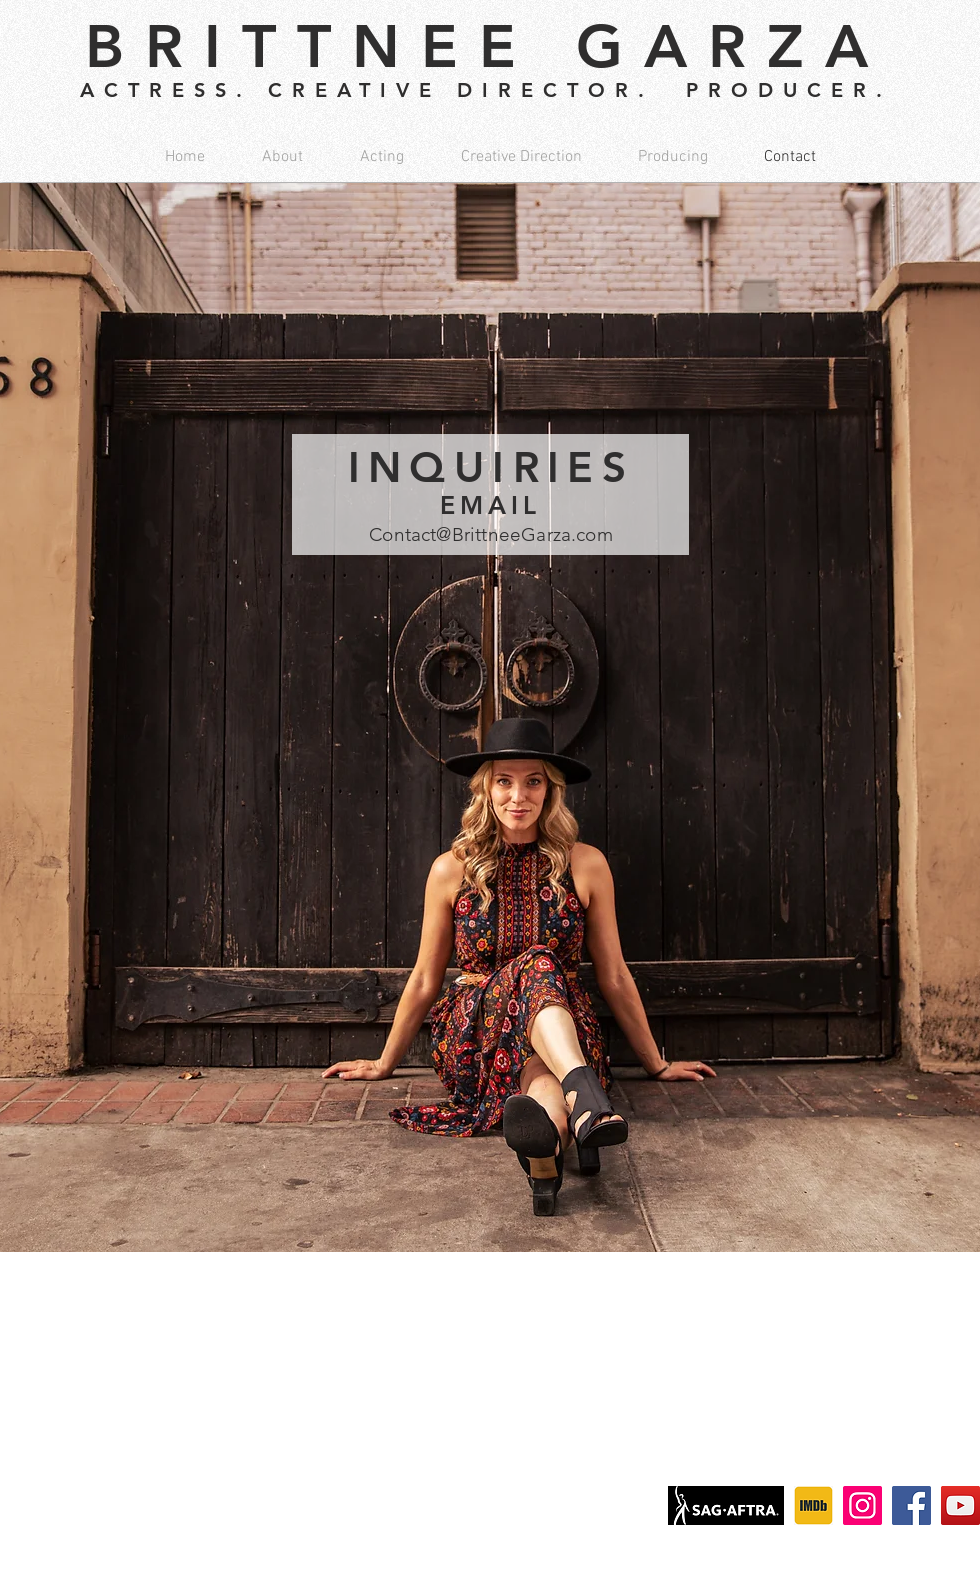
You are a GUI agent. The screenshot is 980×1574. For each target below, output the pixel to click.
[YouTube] (960, 1505)
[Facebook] (911, 1505)
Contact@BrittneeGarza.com (491, 534)
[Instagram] (862, 1505)
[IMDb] (813, 1505)
